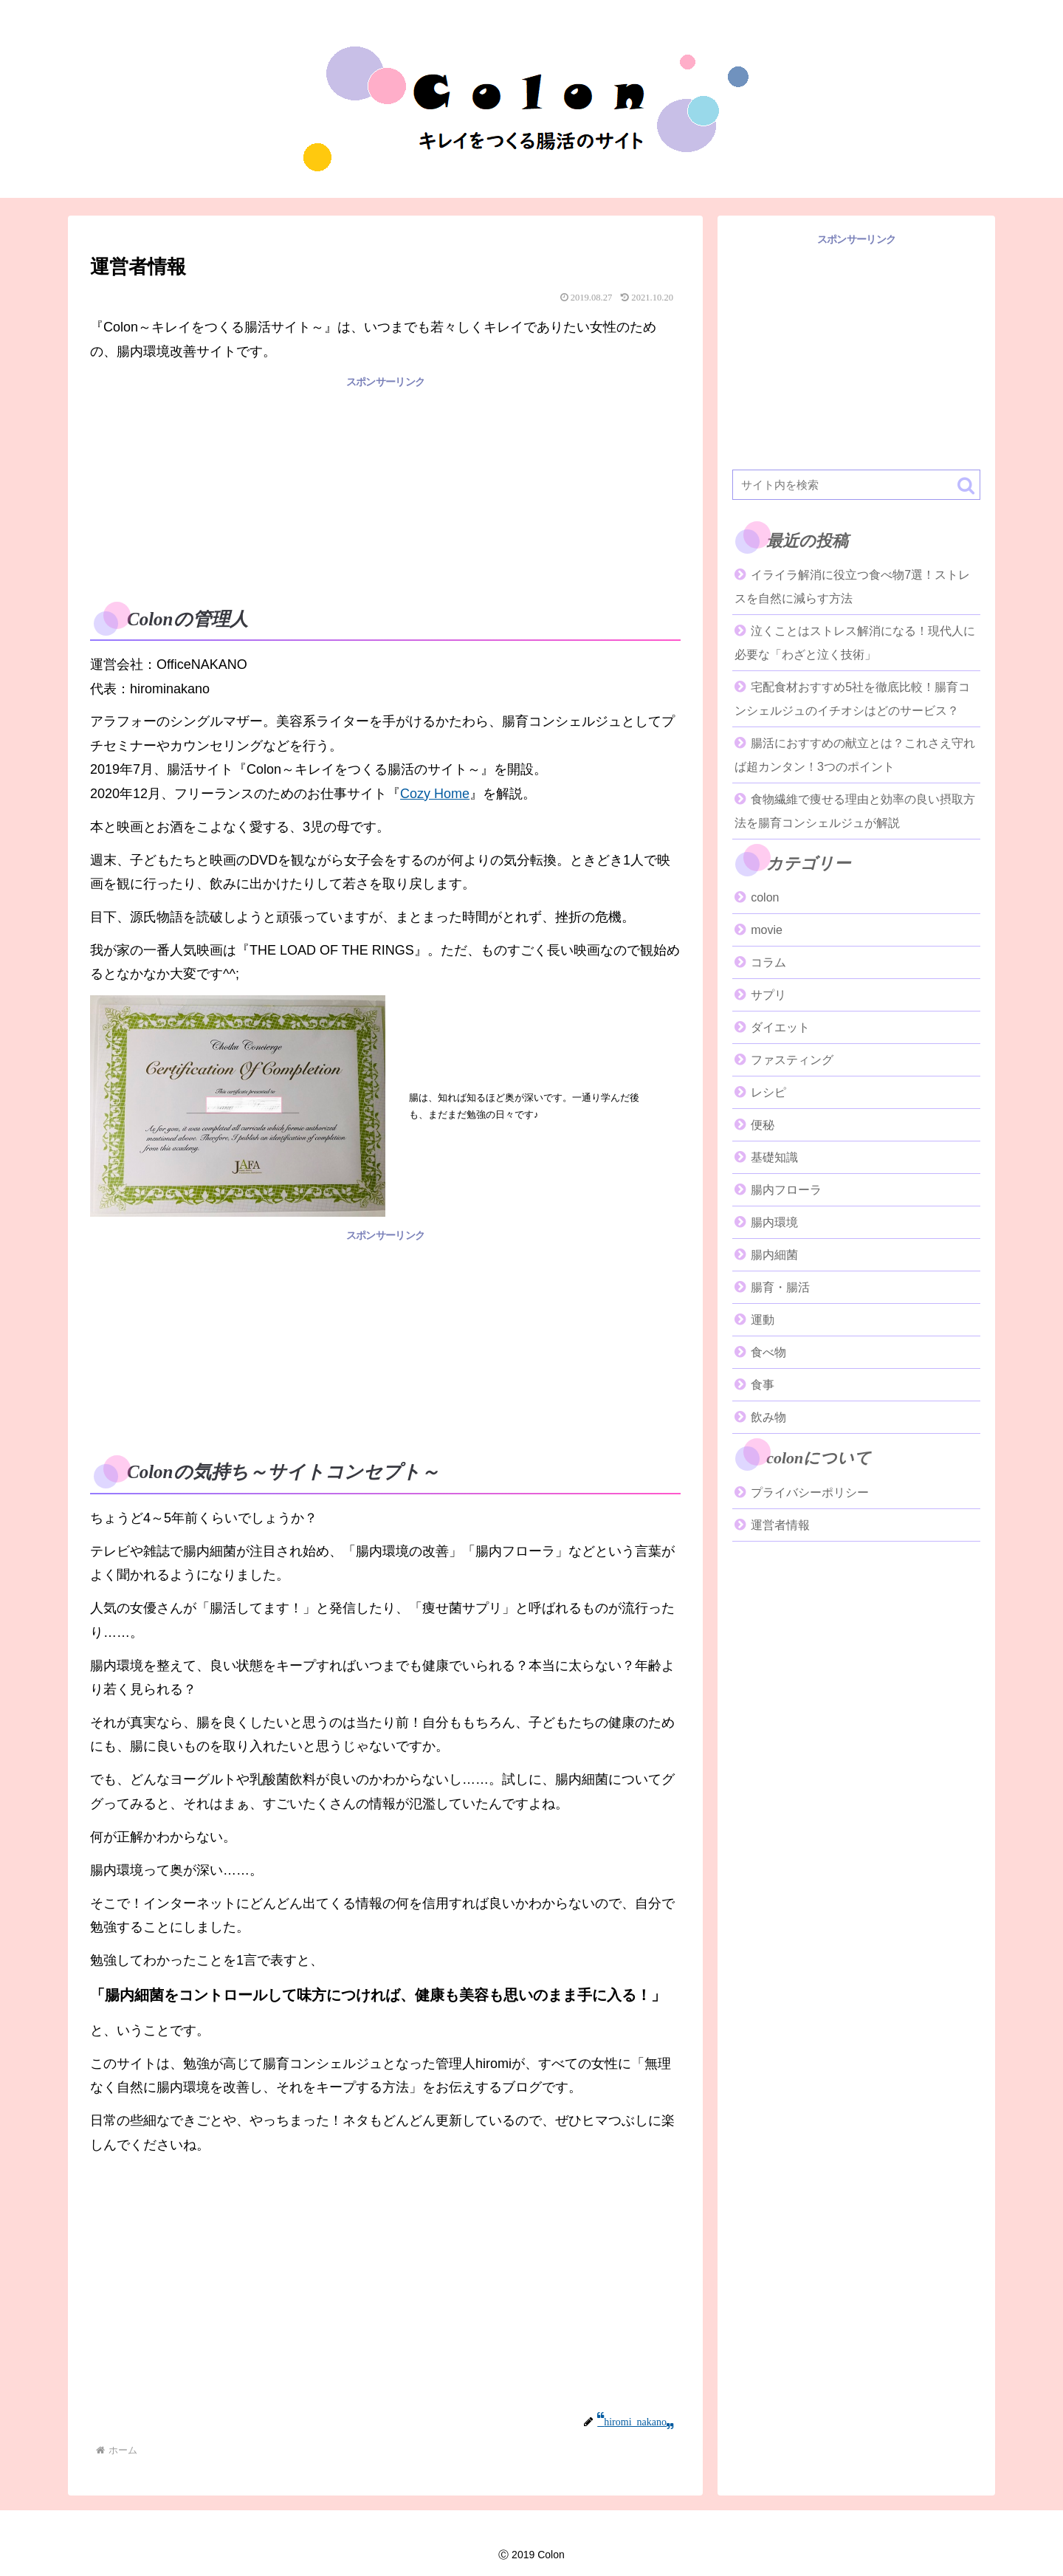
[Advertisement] (385, 494)
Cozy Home (434, 793)
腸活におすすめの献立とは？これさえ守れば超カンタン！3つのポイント (855, 755)
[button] (966, 485)
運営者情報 (780, 1525)
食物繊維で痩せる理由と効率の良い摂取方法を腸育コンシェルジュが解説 (855, 811)
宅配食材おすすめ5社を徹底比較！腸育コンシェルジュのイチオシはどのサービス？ (852, 699)
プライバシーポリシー (810, 1492)
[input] (856, 485)
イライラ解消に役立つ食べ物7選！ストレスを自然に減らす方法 (852, 587)
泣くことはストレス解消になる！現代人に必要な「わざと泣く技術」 (855, 643)
